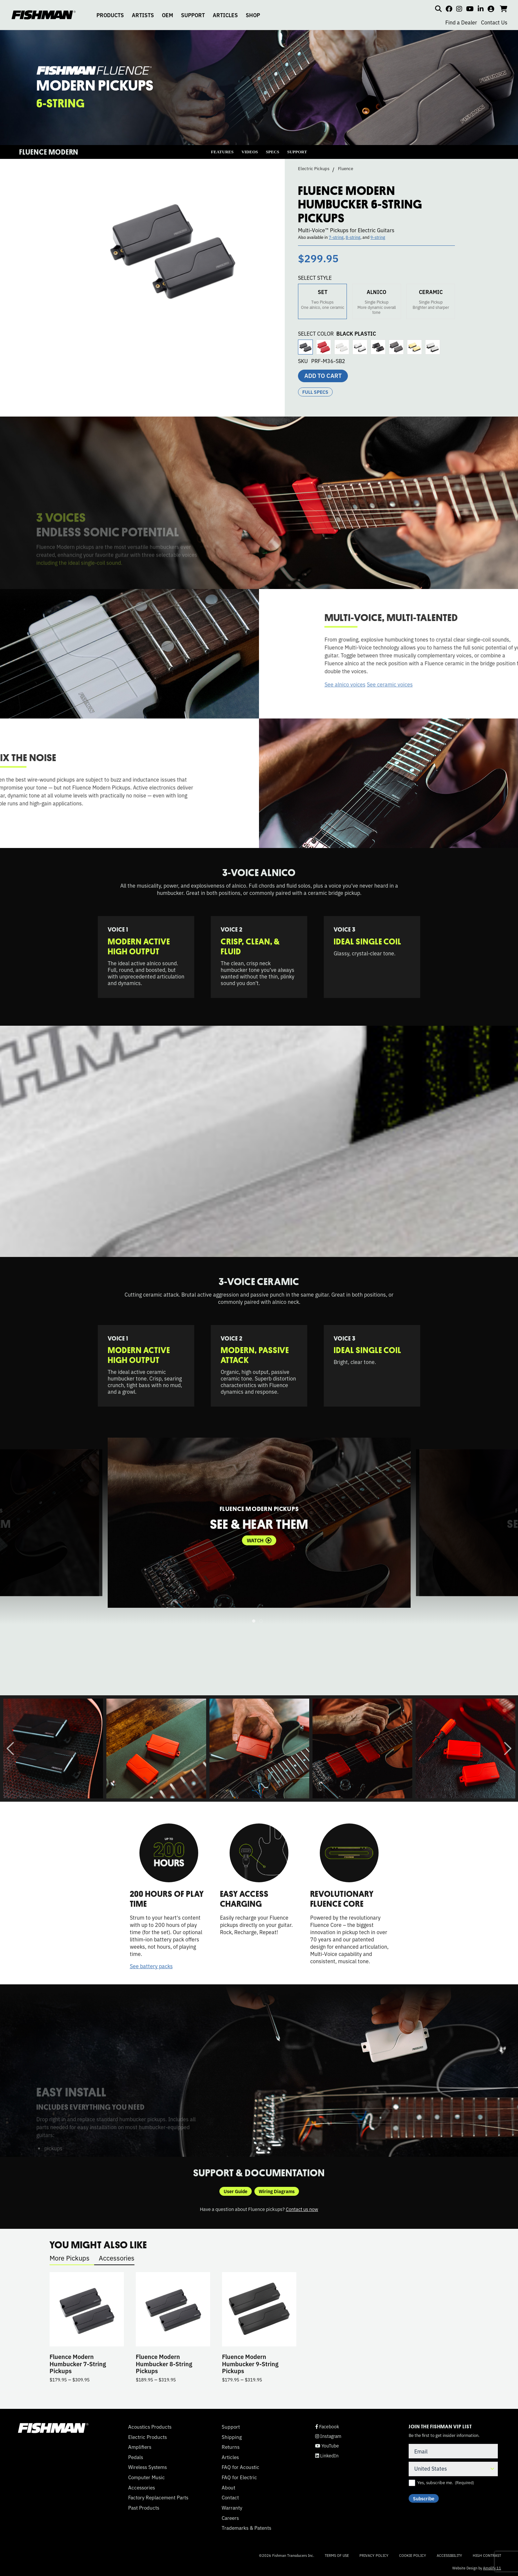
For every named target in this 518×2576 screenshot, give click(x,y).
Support (231, 2426)
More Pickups (70, 2258)
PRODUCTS (110, 14)
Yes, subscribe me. (445, 2482)
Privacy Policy (373, 2555)
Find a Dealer (461, 22)
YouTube (327, 2446)
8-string (353, 237)
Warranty (232, 2507)
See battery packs (151, 1965)
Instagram (328, 2436)
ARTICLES (225, 14)
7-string (336, 237)
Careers (230, 2518)
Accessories (116, 2258)
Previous (10, 1748)
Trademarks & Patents (246, 2527)
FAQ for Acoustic (240, 2467)
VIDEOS (249, 152)
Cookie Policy (412, 2555)
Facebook (327, 2426)
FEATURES (222, 152)
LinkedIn (327, 2455)
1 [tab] (253, 1621)
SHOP (253, 14)
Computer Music (146, 2477)
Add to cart (323, 375)
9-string (377, 237)
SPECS (272, 152)
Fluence (345, 168)
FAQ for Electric (239, 2477)
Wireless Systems (147, 2467)
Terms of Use (337, 2555)
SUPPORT (193, 14)
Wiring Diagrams (277, 2191)
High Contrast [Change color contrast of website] (487, 2555)
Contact (230, 2497)
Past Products (143, 2507)
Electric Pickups (313, 168)
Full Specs (315, 391)
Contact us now (302, 2208)
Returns (231, 2447)
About (228, 2487)
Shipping (232, 2437)
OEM (167, 14)
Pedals (135, 2457)
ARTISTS (143, 14)
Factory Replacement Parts (158, 2497)
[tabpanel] (259, 1522)
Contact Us (494, 22)
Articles (230, 2457)
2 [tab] (261, 1621)
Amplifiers (139, 2447)
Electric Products (147, 2437)
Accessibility (449, 2555)
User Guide (235, 2191)
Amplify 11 (492, 2567)
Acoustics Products (149, 2426)
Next (507, 1748)
